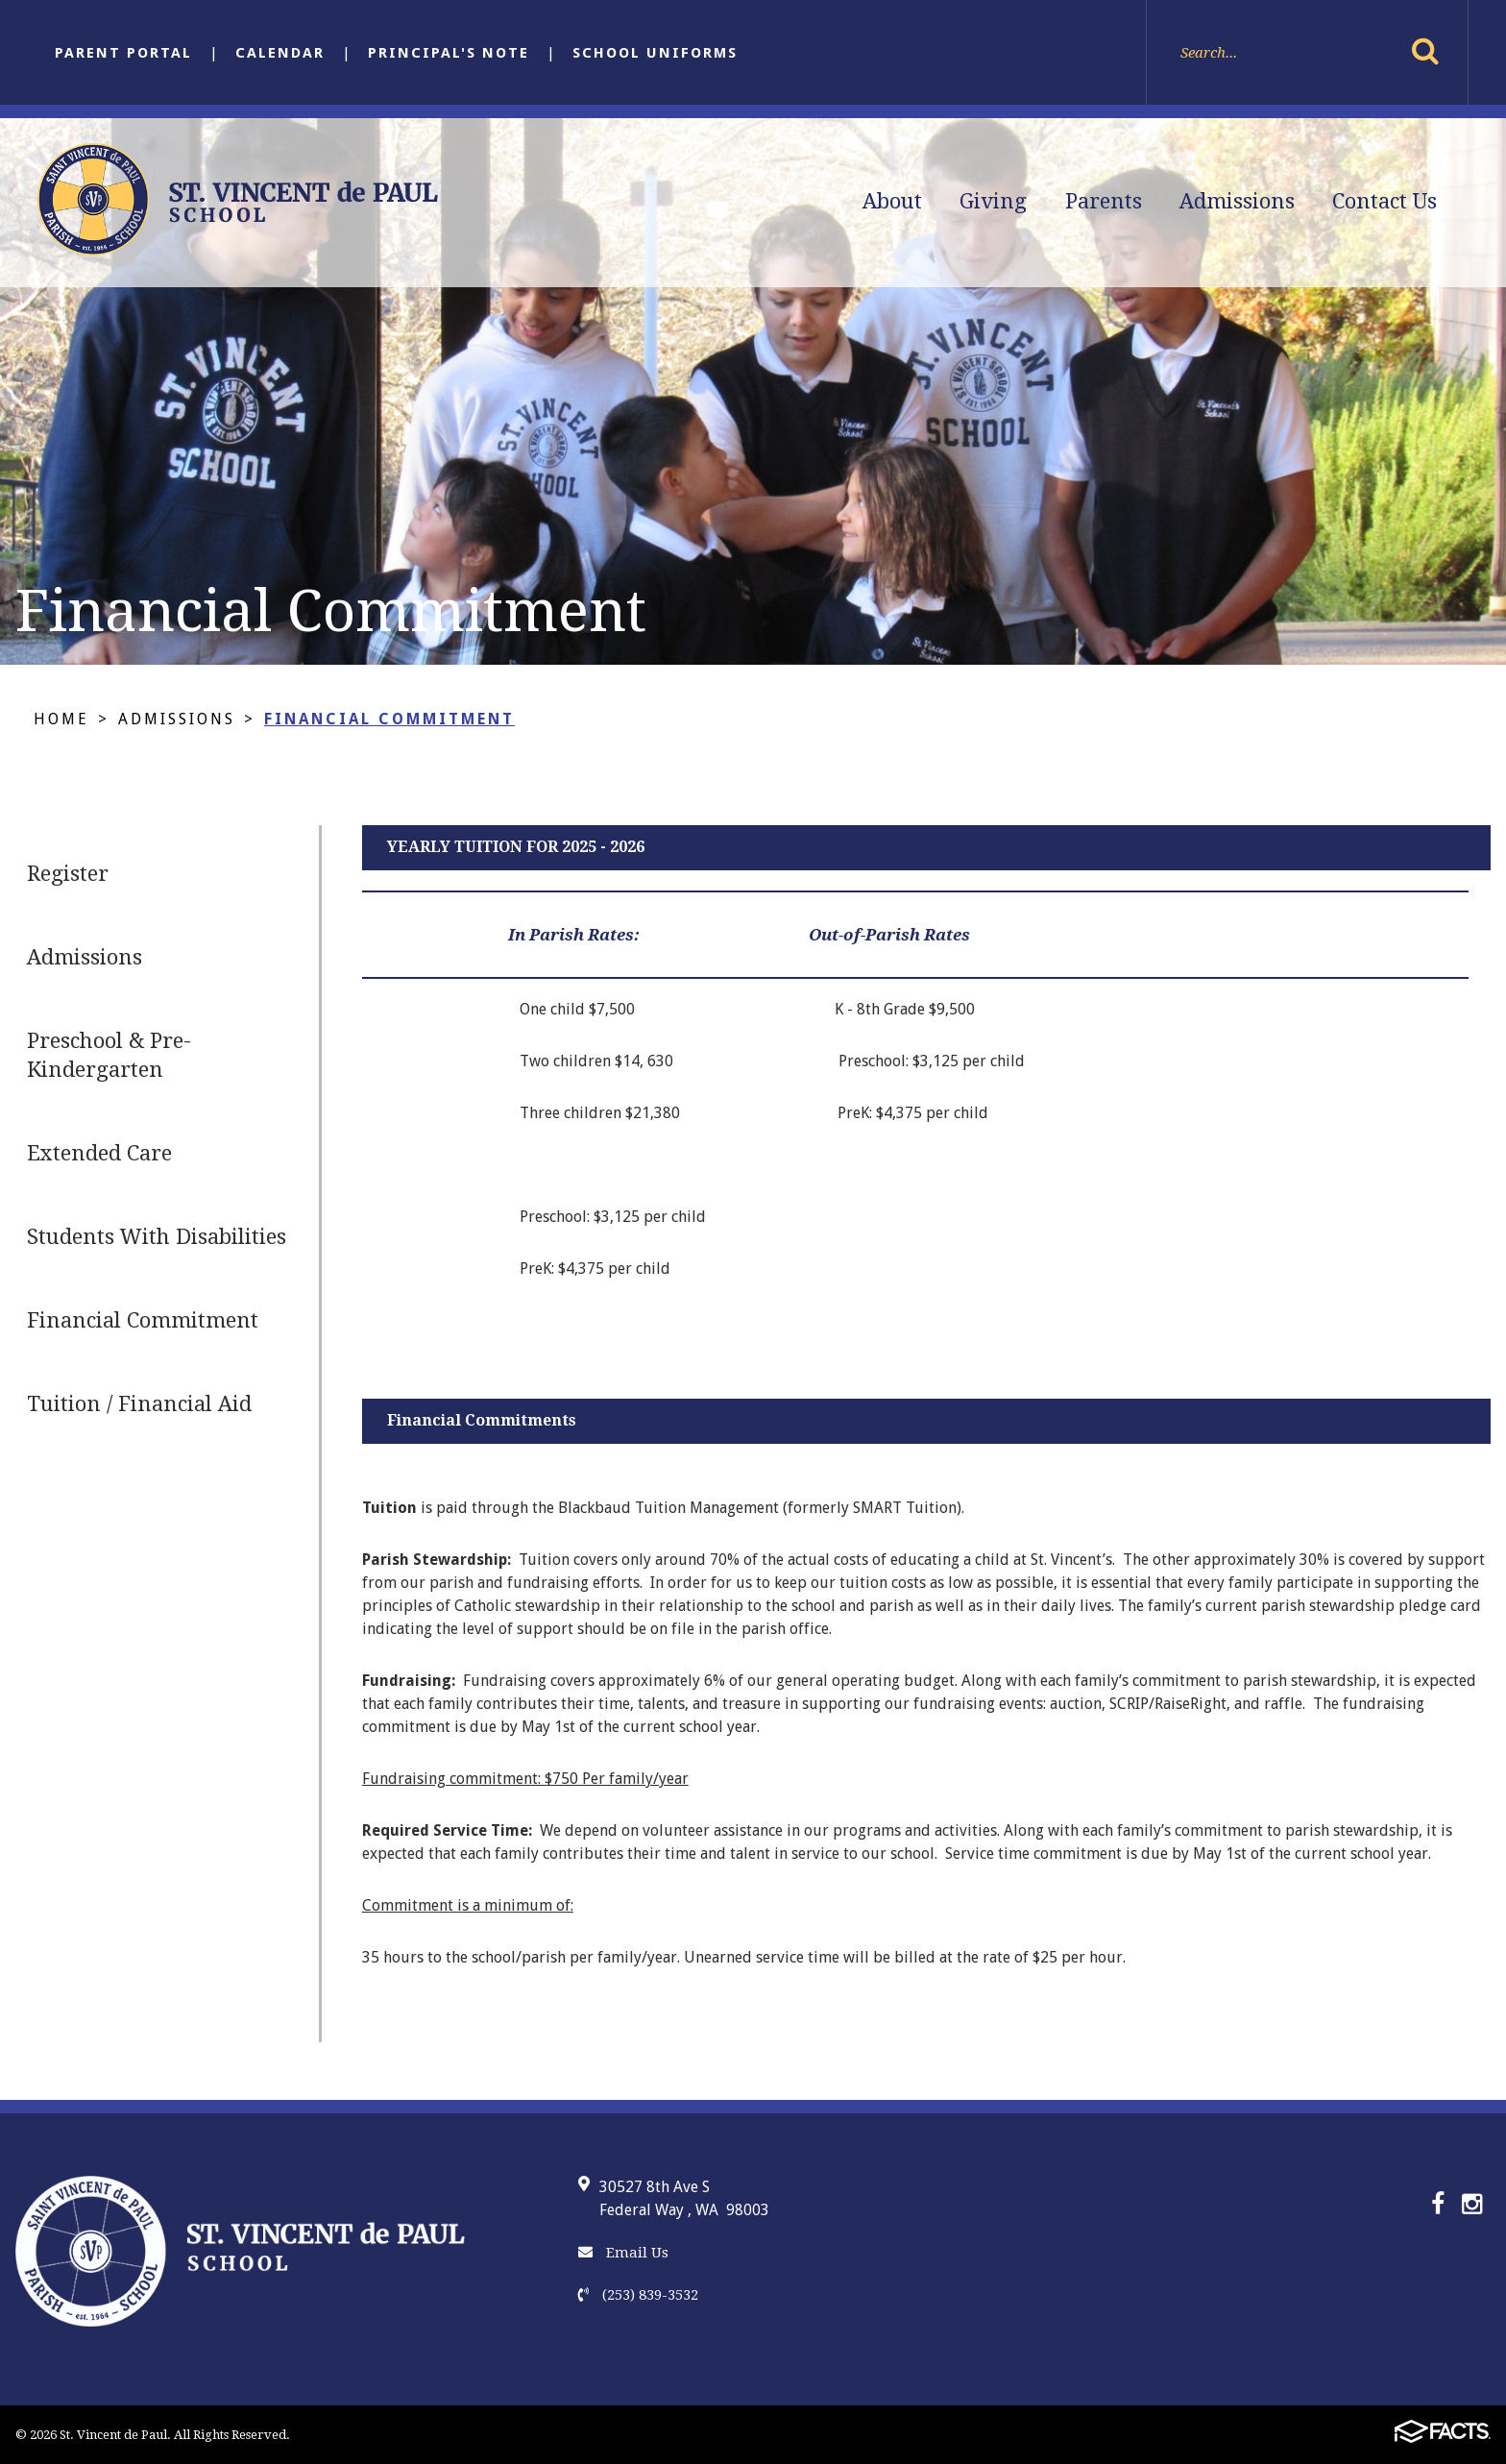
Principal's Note (448, 52)
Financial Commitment (389, 719)
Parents (1103, 201)
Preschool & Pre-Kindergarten (109, 1055)
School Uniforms (655, 52)
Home (61, 719)
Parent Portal (123, 52)
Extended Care (99, 1153)
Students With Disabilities (156, 1237)
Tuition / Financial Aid (139, 1404)
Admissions (1237, 201)
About (892, 201)
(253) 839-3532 (638, 2295)
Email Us (623, 2252)
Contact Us (1384, 201)
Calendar (280, 52)
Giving (993, 201)
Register (68, 874)
